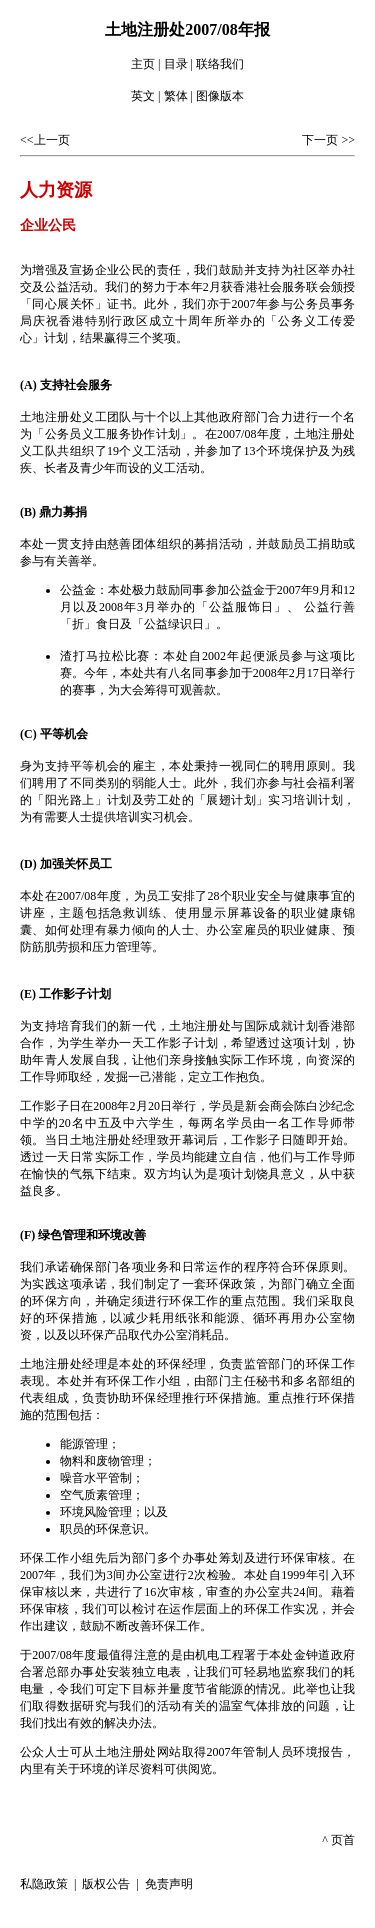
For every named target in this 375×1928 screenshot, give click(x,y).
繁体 (176, 96)
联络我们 (220, 64)
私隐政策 (45, 1884)
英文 (143, 96)
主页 (143, 64)
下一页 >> (328, 140)
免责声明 (169, 1884)
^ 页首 (338, 1840)
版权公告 (106, 1884)
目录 (176, 64)
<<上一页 (45, 140)
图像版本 (220, 96)
